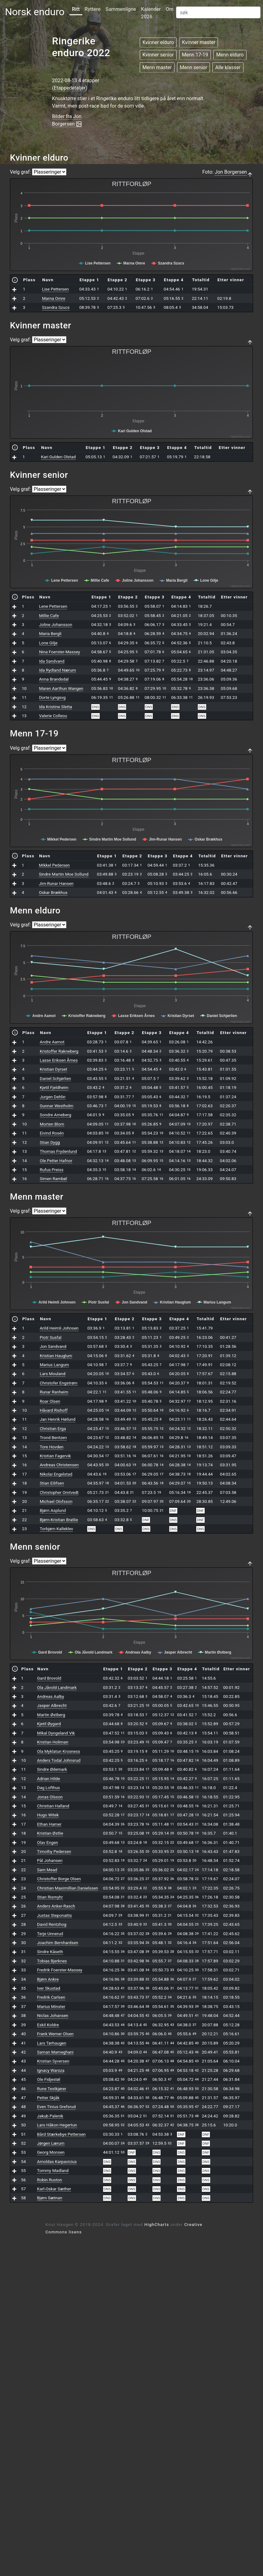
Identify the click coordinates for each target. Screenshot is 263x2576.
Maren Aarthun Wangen (61, 688)
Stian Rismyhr (50, 1896)
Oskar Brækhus (53, 892)
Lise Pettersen (55, 288)
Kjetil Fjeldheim (54, 1087)
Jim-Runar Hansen (56, 883)
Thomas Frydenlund (58, 1151)
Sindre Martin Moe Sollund (63, 874)
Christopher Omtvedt (59, 1492)
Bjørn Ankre (48, 1979)
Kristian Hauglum (56, 1355)
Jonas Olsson (50, 1796)
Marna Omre (53, 298)
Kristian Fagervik (55, 1455)
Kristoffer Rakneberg (59, 1051)
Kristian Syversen (53, 2061)
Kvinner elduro (158, 42)
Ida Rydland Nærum (57, 670)
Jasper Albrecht (51, 1705)
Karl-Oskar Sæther (54, 2188)
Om (170, 9)
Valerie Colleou (53, 715)
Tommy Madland (53, 2170)
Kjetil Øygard (49, 1723)
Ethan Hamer (49, 1824)
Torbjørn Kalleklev (56, 1528)
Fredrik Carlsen (51, 1997)
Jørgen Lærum (50, 2143)
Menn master (157, 67)
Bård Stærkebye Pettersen (61, 2134)
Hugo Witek (48, 1814)
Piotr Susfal (50, 1337)
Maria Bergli (50, 633)
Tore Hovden (52, 1446)
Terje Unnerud (50, 1933)
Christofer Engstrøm (59, 1382)
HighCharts (156, 2224)
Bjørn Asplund (53, 1510)
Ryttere (93, 9)
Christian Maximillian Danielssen (67, 1887)
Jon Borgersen (231, 172)
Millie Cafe (49, 615)
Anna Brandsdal (54, 679)
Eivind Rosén (52, 1132)
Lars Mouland (53, 1373)
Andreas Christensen (59, 1464)
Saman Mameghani (55, 2052)
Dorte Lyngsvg (52, 697)
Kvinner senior (158, 55)
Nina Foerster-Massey (59, 651)
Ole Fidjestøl (48, 2079)
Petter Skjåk (48, 2097)
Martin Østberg (51, 1714)
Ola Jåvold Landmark (57, 1687)
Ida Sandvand (52, 661)
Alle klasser (228, 67)
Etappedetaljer (70, 88)
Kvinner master (198, 42)
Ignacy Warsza (50, 2070)
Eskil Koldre (48, 2024)
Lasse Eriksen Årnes (59, 1060)
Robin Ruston (49, 2179)
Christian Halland (53, 1805)
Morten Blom (52, 1123)
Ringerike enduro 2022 (81, 47)
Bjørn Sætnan (49, 2197)
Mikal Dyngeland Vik (56, 1732)
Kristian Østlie (50, 1833)
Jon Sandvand (53, 1346)
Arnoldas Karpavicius (57, 2161)
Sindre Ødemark (52, 1769)
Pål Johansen (49, 1860)
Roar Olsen (50, 1401)
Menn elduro (230, 55)
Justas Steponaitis (54, 1915)
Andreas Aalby (50, 1696)
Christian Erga (53, 1428)
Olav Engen (47, 1842)
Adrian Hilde (48, 1778)
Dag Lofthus (48, 1787)
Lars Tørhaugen (51, 2043)
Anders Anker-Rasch (56, 1905)
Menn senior (193, 67)
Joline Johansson (55, 624)
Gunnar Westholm (56, 1105)
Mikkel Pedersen (54, 865)
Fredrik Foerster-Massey (59, 1969)
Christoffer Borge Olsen (59, 1878)
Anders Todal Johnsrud (58, 1760)
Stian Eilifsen (52, 1483)
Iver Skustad (48, 1988)
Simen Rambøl (53, 1178)
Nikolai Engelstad (56, 1474)
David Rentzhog (51, 1924)
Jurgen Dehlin (53, 1096)
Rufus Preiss (51, 1169)
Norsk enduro (35, 12)
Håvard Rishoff (54, 1410)
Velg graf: (20, 172)
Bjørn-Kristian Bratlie (59, 1519)
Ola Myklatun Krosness (58, 1751)
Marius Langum (54, 1364)
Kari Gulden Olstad (58, 456)
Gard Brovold (49, 1678)
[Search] (218, 12)
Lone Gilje (48, 642)
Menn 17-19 (195, 55)
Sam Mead (47, 1869)
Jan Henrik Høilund (57, 1419)
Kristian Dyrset (53, 1069)
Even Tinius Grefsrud (56, 2106)
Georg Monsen (51, 2152)
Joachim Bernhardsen (57, 1942)
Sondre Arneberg (55, 1114)
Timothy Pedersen (54, 1851)
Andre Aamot (52, 1041)
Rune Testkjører (51, 2088)
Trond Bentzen (53, 1437)
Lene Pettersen (53, 606)
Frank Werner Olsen (55, 2033)
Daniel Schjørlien (55, 1078)
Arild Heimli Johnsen (59, 1328)
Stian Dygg (50, 1142)
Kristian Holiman (52, 1741)
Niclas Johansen (52, 2015)
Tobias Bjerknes (52, 1960)
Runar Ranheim (54, 1391)
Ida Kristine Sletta (55, 706)
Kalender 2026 (151, 13)
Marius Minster (51, 2006)
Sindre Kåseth (50, 1951)
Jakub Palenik (50, 2115)
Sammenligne (121, 9)
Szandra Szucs (56, 307)
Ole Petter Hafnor (56, 1160)
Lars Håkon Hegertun (57, 2124)
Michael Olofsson (56, 1501)
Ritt (76, 9)
